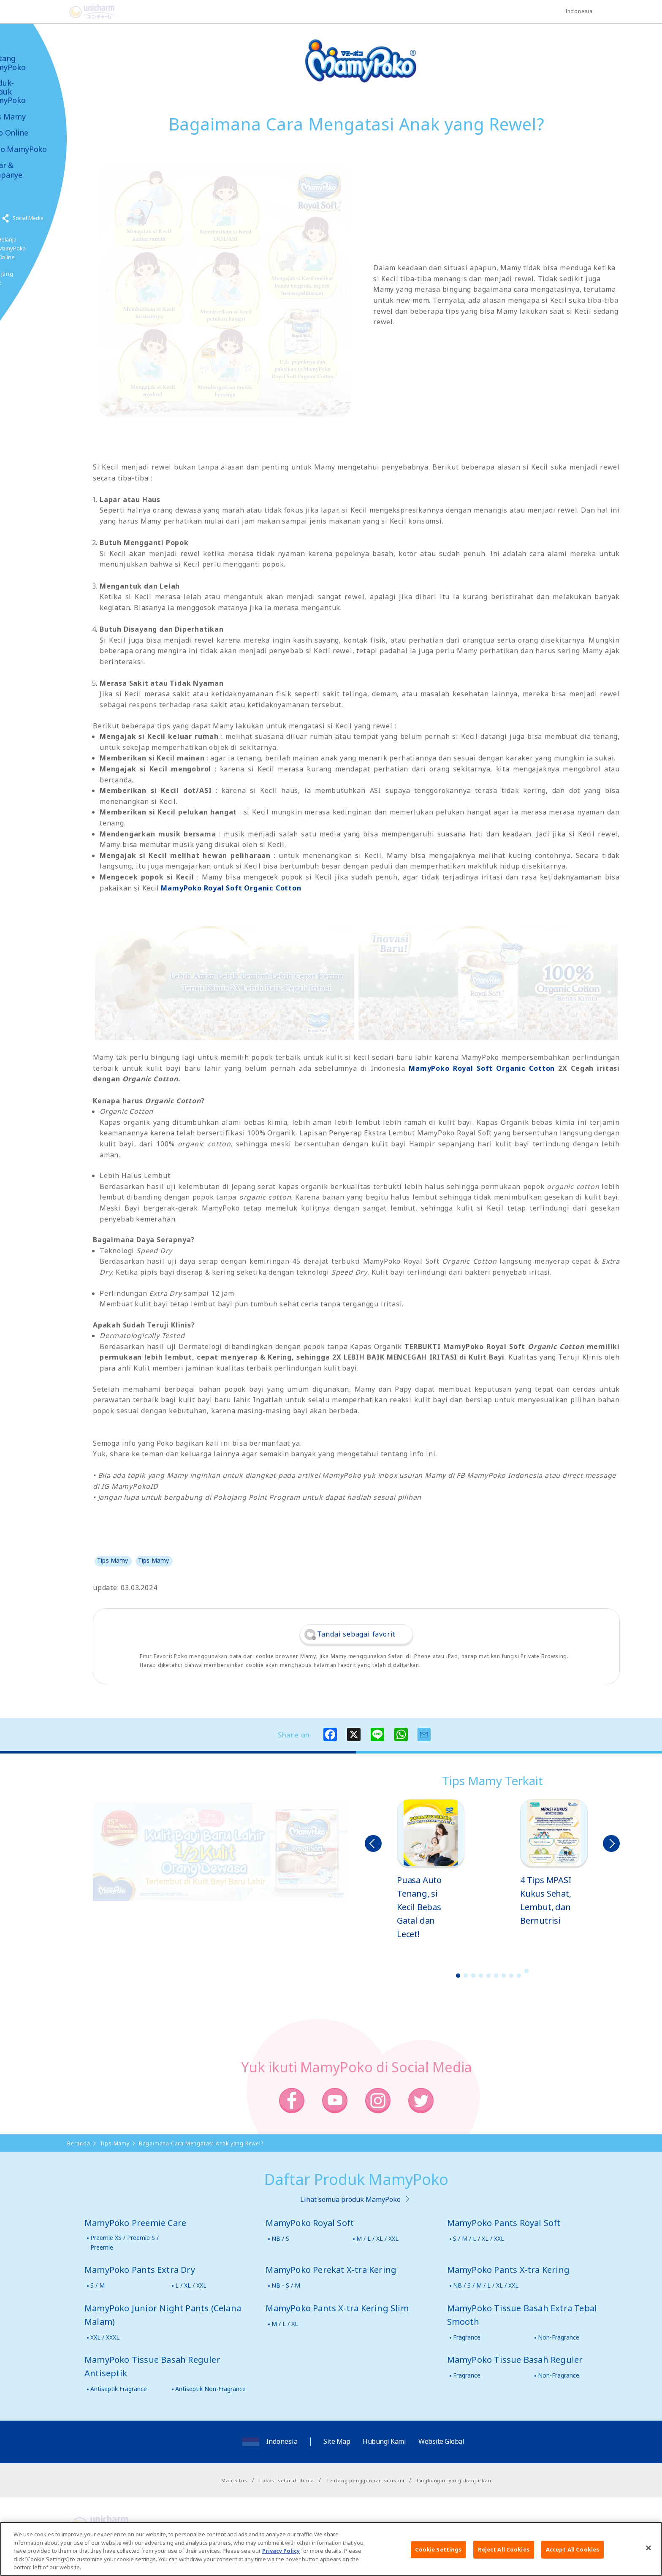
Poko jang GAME (25, 278)
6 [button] (496, 1975)
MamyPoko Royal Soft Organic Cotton (231, 888)
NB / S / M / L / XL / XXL (485, 2285)
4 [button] (481, 1975)
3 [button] (473, 1975)
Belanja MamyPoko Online (38, 248)
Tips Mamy (31, 116)
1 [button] (458, 1975)
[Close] (648, 2548)
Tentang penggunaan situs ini (365, 2480)
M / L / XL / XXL (377, 2238)
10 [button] (526, 1971)
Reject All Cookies (503, 2549)
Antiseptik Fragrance (118, 2389)
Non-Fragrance (558, 2337)
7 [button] (503, 1975)
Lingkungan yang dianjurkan (454, 2480)
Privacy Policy (281, 2550)
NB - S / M (285, 2285)
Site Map (336, 2441)
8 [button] (511, 1975)
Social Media (54, 218)
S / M (97, 2285)
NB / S (280, 2238)
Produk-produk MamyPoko (31, 92)
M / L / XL (284, 2324)
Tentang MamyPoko (31, 62)
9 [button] (519, 1975)
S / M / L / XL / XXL (478, 2238)
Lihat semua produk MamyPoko (350, 2199)
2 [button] (465, 1975)
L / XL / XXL (190, 2285)
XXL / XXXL (104, 2337)
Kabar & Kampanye (30, 170)
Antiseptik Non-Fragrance (210, 2389)
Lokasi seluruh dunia (286, 2480)
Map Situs (234, 2480)
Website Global (441, 2441)
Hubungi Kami (384, 2441)
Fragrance (466, 2337)
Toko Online (32, 133)
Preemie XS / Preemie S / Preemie (124, 2242)
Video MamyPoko (42, 149)
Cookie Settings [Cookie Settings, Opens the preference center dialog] (438, 2549)
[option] (430, 1870)
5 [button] (488, 1975)
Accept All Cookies (572, 2549)
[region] (331, 2549)
